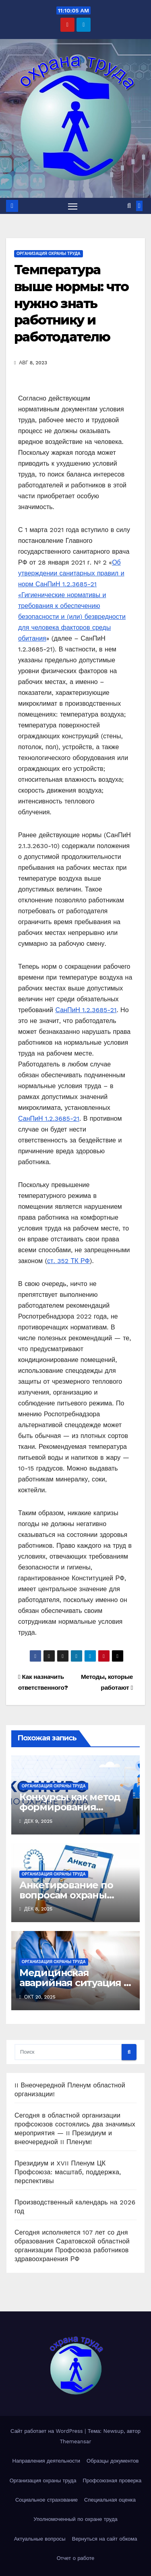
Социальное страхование (46, 2500)
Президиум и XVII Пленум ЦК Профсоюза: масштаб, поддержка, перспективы (67, 2172)
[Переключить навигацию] (73, 206)
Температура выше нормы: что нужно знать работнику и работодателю (71, 303)
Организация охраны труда (49, 253)
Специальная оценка (110, 2500)
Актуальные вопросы (40, 2539)
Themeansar (75, 2441)
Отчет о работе (76, 2558)
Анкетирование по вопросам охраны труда (66, 1895)
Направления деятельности (46, 2461)
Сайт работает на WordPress (47, 2431)
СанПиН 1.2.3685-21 (85, 1010)
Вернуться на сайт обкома (104, 2539)
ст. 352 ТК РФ (68, 1261)
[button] (129, 206)
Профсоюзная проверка (112, 2480)
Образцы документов (113, 2461)
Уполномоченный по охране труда (75, 2519)
